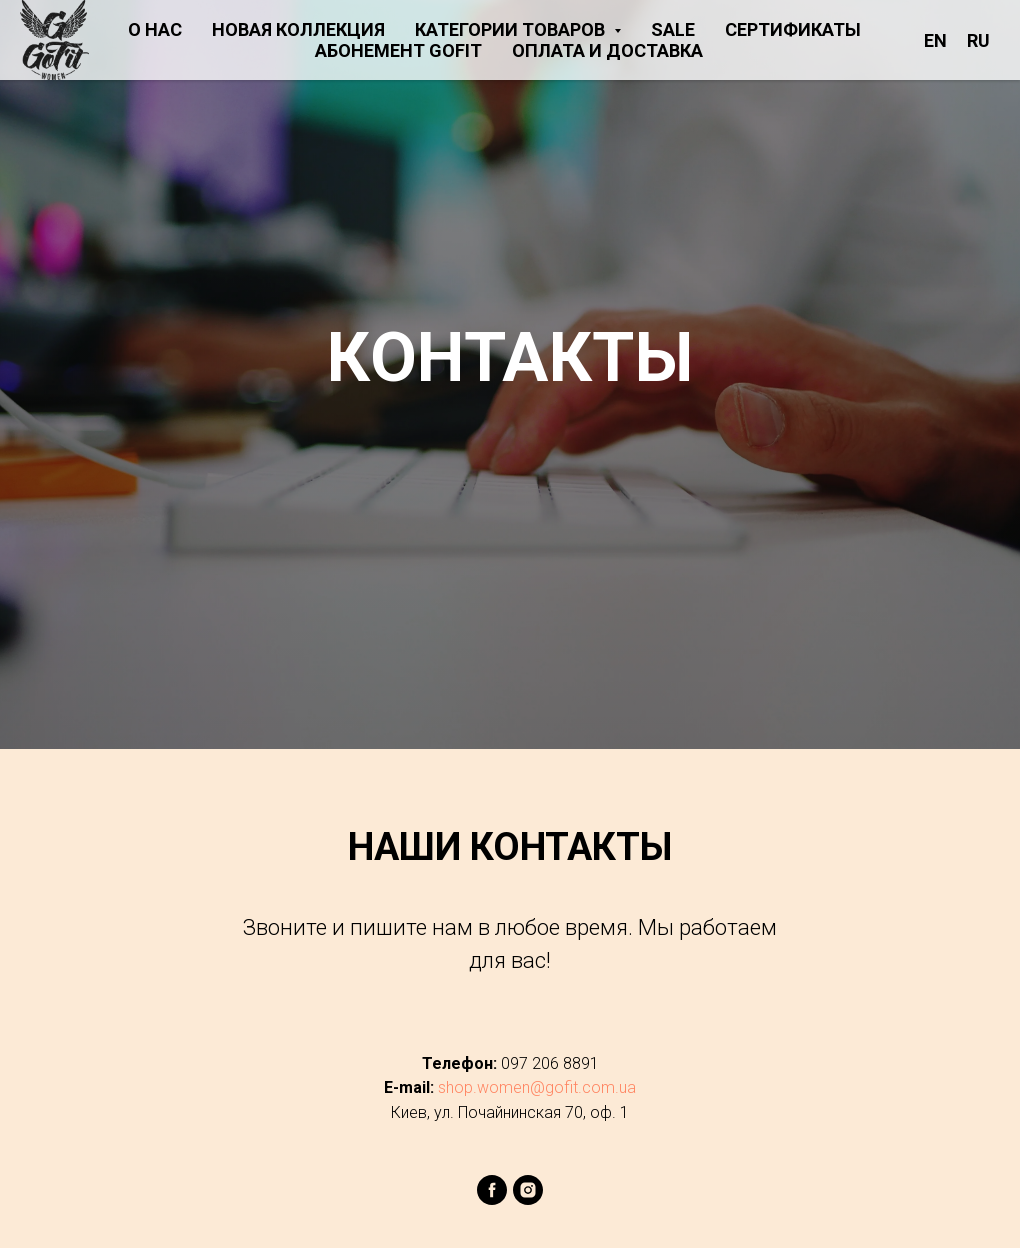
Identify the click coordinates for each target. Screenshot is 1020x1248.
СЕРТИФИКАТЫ (793, 29)
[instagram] (528, 1199)
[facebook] (492, 1199)
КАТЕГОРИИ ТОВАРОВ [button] (512, 29)
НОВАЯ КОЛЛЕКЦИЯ (298, 29)
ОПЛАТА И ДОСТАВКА (607, 50)
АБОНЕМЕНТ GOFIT (398, 50)
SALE (673, 29)
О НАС (155, 29)
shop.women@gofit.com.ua (537, 1087)
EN (935, 40)
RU (978, 40)
